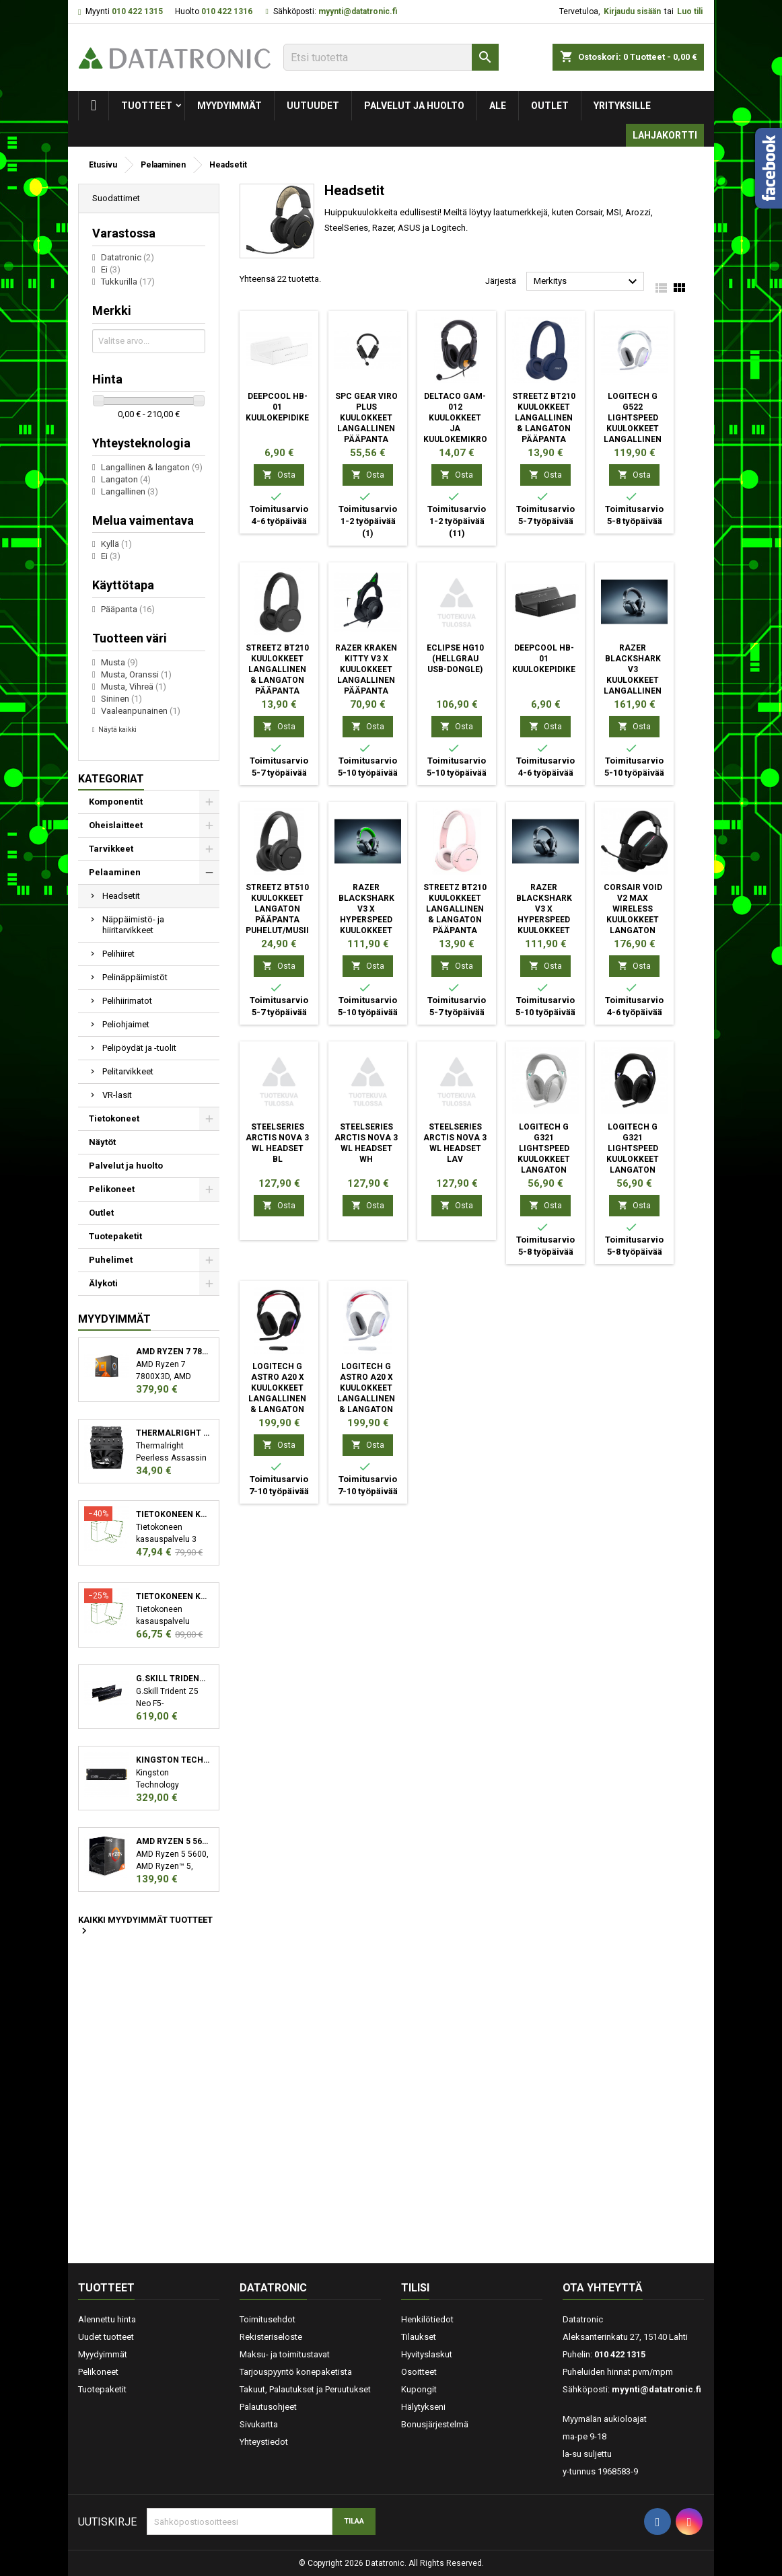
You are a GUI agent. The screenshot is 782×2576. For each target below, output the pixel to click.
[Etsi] (391, 57)
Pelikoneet (112, 1189)
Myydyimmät (229, 105)
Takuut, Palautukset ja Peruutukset (305, 2389)
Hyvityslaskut (426, 2354)
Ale (497, 105)
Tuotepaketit (115, 1236)
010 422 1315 (137, 11)
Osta (278, 475)
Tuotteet (146, 105)
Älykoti (103, 1283)
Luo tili (690, 11)
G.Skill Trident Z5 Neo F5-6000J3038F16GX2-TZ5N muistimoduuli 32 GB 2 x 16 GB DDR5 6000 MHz (172, 1679)
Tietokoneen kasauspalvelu (172, 1514)
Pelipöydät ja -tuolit (139, 1048)
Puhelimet (111, 1260)
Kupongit (419, 2389)
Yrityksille (622, 105)
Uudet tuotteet (106, 2337)
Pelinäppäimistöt (135, 977)
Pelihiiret (118, 954)
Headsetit (121, 896)
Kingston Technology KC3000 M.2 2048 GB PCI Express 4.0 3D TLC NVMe (172, 1760)
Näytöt (102, 1142)
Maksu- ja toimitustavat (285, 2354)
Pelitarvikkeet (127, 1071)
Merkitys (587, 282)
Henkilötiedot (427, 2319)
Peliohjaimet (125, 1024)
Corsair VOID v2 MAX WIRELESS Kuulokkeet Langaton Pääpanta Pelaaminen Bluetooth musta (633, 930)
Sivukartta (259, 2424)
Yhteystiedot (264, 2442)
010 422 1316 (226, 11)
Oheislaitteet (116, 825)
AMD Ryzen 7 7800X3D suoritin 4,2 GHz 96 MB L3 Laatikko (172, 1352)
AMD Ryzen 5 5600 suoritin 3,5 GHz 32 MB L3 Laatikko (172, 1841)
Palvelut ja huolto (414, 105)
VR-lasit (117, 1095)
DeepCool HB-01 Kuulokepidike (277, 407)
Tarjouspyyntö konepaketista (296, 2372)
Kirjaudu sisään (632, 11)
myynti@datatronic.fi (357, 11)
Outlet (550, 105)
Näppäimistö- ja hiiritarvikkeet (133, 924)
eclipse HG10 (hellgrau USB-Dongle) (455, 658)
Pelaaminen (115, 872)
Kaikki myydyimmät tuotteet (145, 1926)
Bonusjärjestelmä (434, 2424)
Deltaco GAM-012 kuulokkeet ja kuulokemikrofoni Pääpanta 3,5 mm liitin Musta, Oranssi (465, 439)
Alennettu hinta (107, 2319)
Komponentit (116, 802)
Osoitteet (419, 2372)
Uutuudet (313, 105)
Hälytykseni (423, 2407)
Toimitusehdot (267, 2319)
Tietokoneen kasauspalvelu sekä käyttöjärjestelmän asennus (172, 1596)
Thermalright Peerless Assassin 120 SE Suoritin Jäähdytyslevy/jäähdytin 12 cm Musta (172, 1433)
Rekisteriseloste (271, 2337)
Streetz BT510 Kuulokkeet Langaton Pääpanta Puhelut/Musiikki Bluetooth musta (284, 920)
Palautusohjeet (268, 2407)
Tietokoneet (114, 1118)
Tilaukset (418, 2337)
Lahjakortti (665, 135)
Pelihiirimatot (127, 1001)
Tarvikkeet (111, 849)
